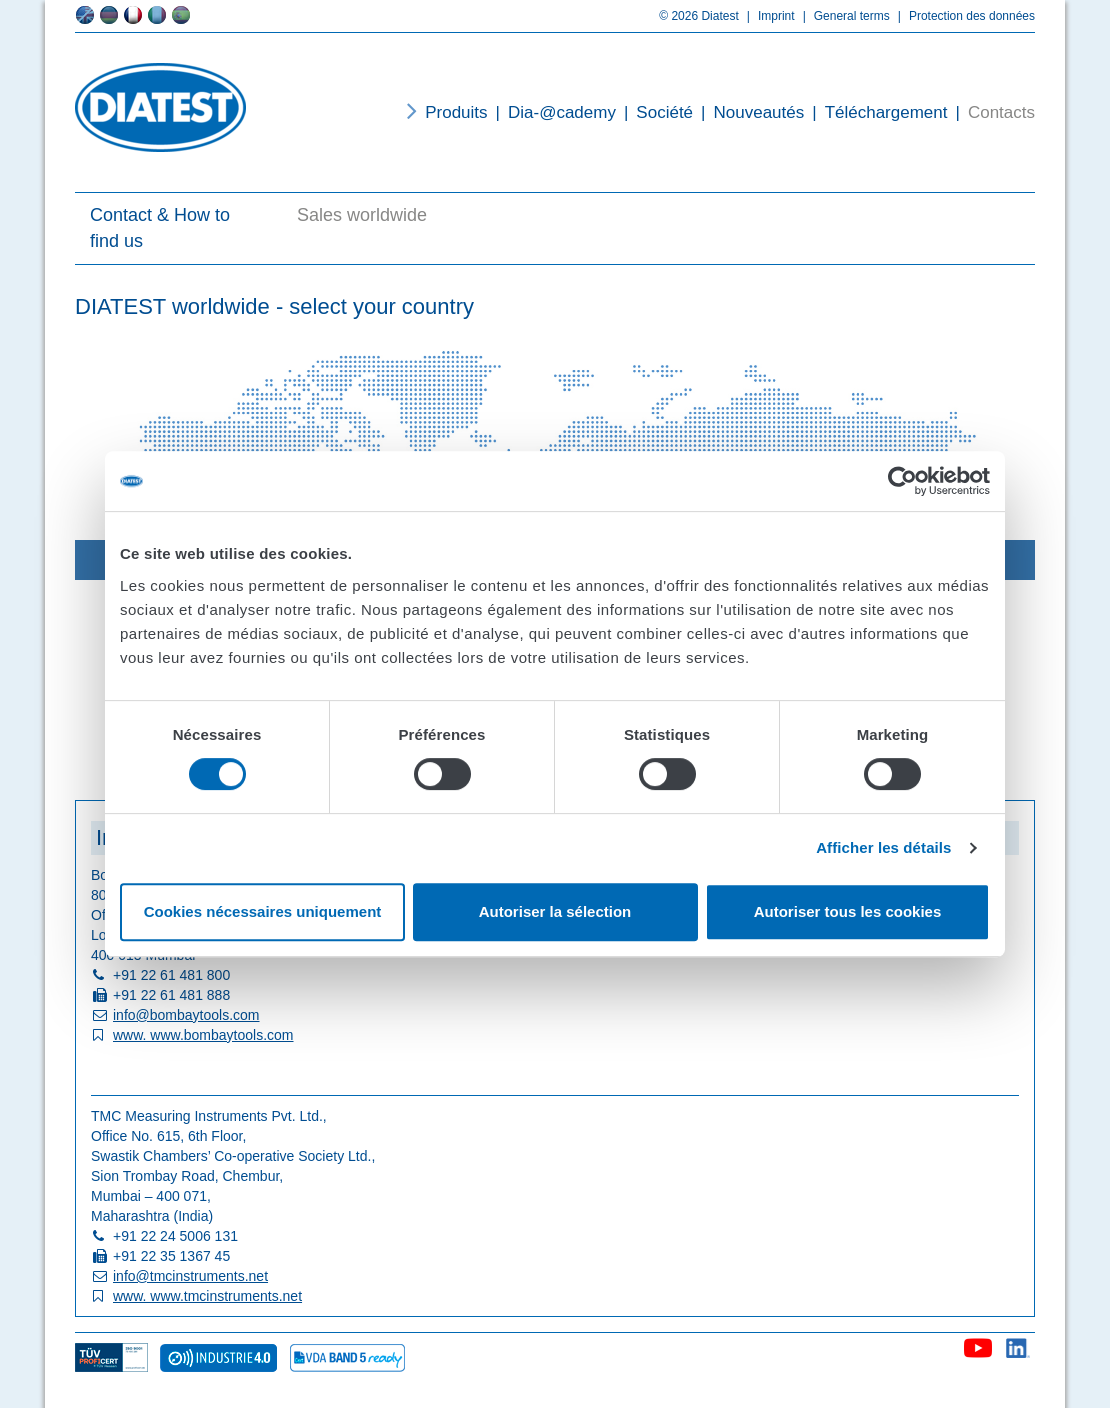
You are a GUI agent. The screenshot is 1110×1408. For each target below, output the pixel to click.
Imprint (767, 16)
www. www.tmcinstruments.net (207, 1296)
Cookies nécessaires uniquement (263, 911)
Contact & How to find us (160, 228)
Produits (456, 112)
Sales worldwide (362, 215)
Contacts (991, 112)
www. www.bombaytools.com (203, 1035)
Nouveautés (748, 112)
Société (654, 112)
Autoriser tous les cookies (848, 911)
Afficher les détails (883, 847)
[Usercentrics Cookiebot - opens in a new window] (902, 481)
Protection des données (962, 16)
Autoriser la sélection (555, 911)
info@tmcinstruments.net (190, 1276)
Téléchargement (875, 112)
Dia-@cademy (552, 112)
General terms (842, 16)
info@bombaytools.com (186, 1015)
